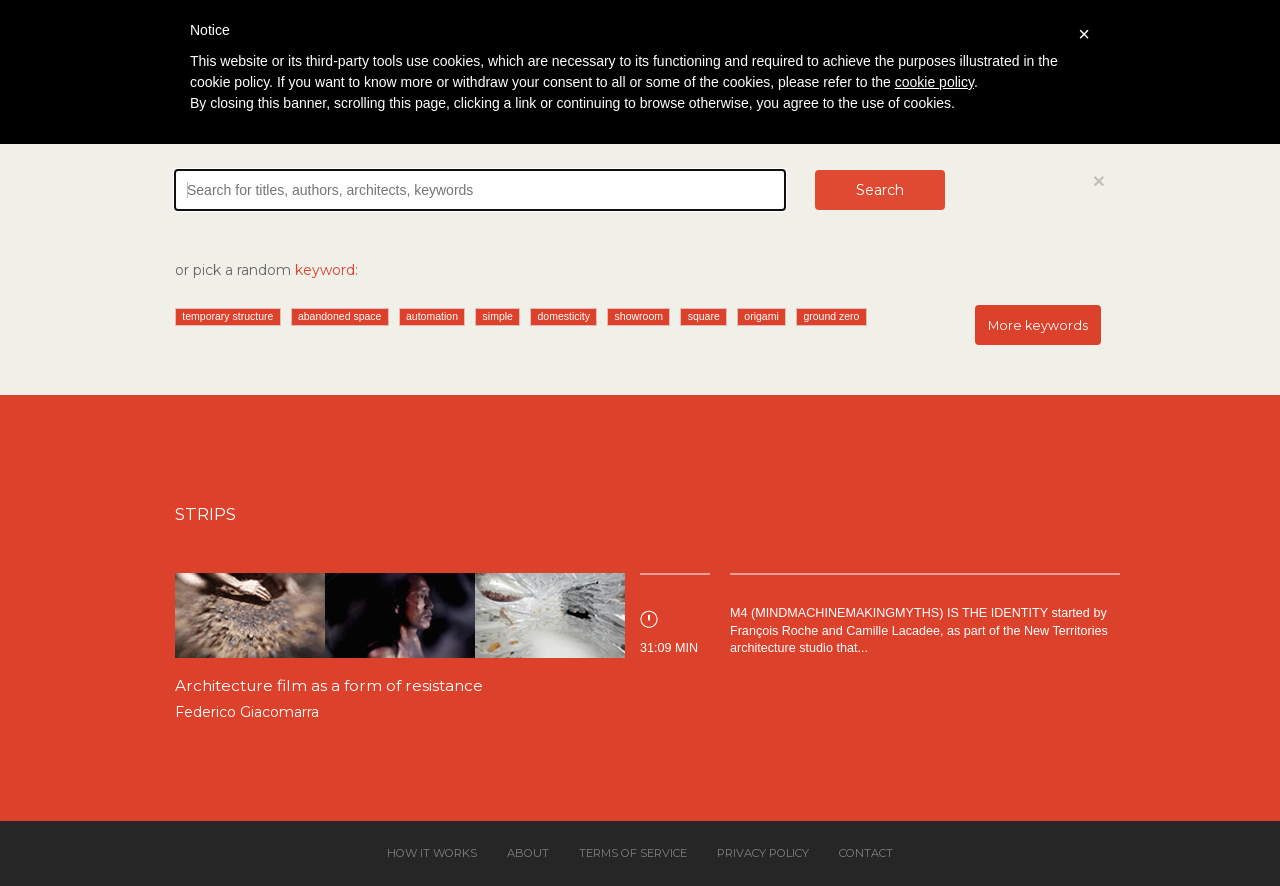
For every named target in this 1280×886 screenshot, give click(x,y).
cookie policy (934, 82)
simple (498, 316)
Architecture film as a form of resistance (329, 685)
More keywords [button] (1038, 325)
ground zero (831, 316)
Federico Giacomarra (247, 712)
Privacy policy (763, 853)
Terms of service (633, 853)
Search (880, 190)
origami (761, 316)
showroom (639, 316)
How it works (432, 853)
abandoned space (340, 316)
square (704, 316)
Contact (866, 853)
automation (432, 316)
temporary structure (227, 316)
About (528, 853)
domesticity (564, 316)
